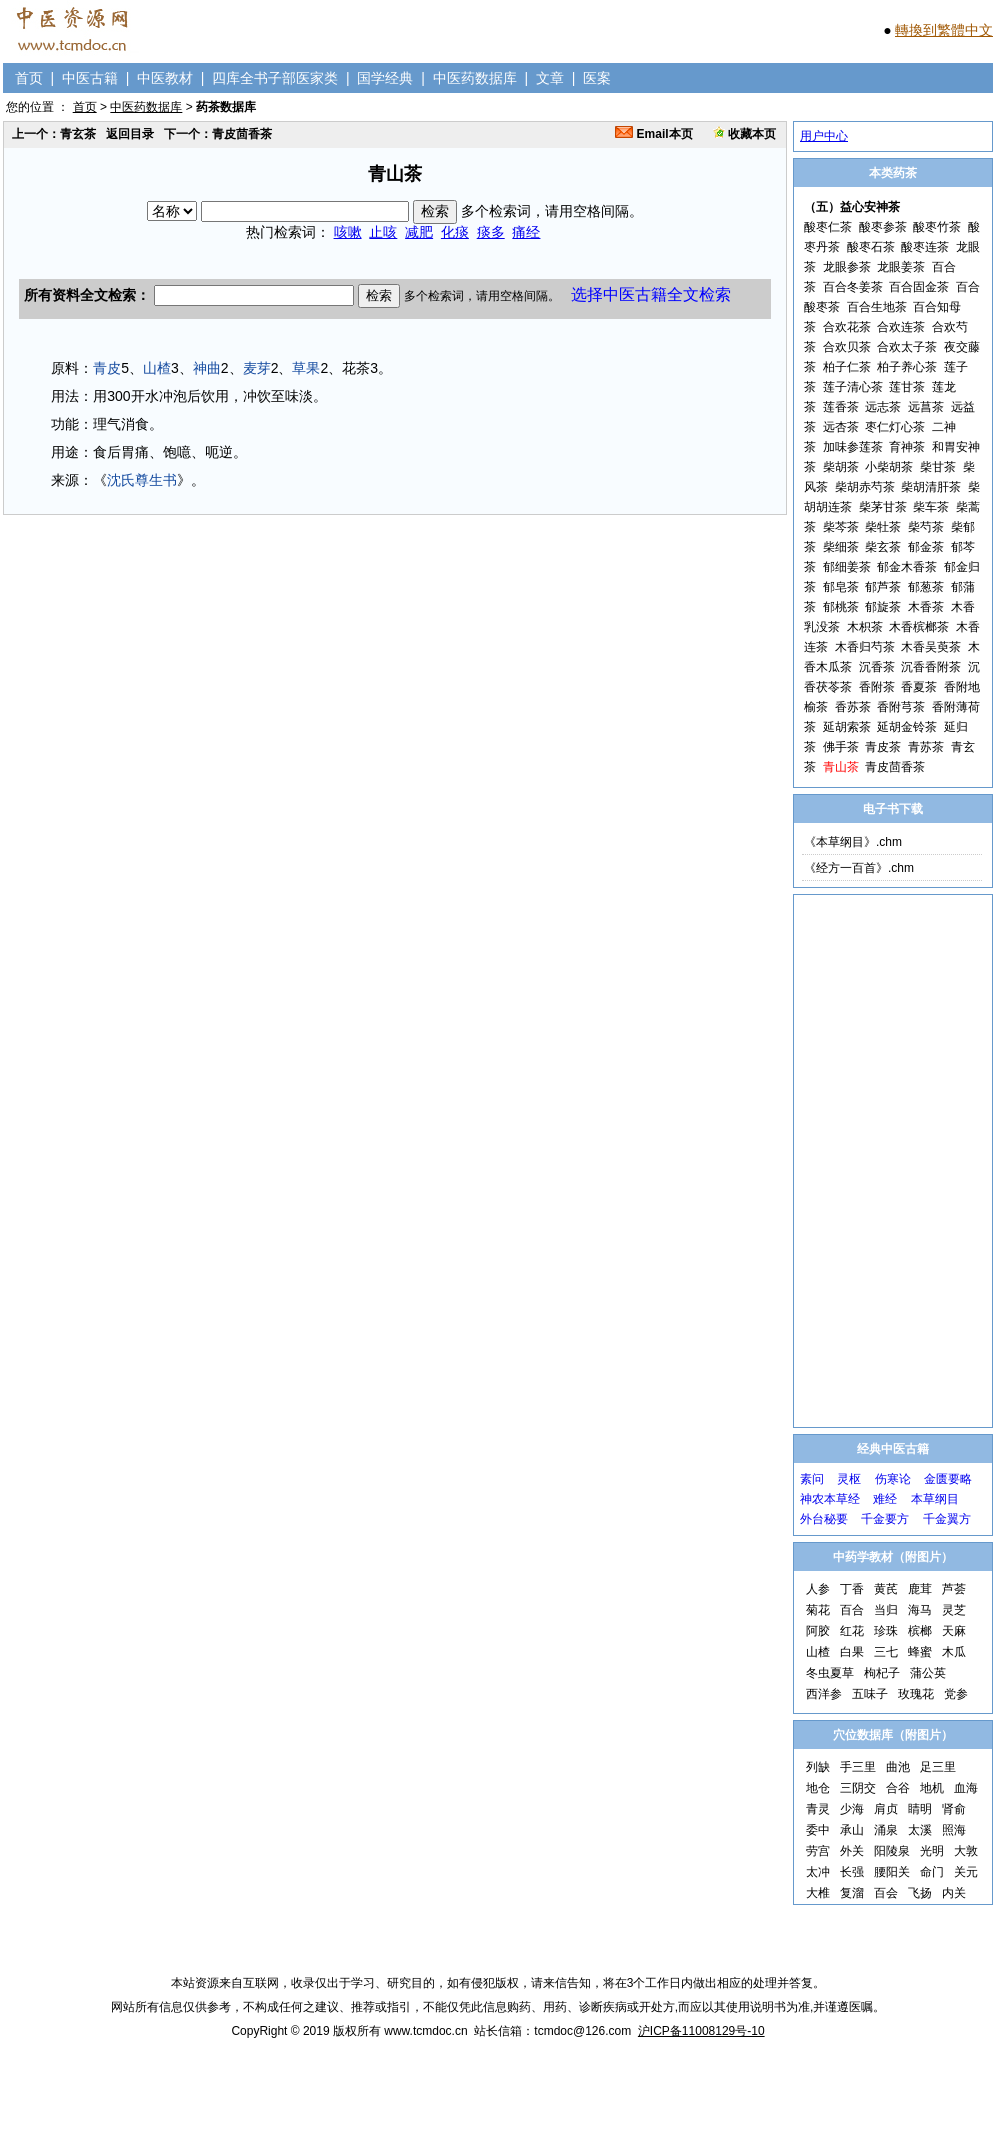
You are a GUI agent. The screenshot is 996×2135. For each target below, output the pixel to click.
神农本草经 (830, 1499)
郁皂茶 (841, 587)
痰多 (491, 232)
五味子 (870, 1694)
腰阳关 (892, 1872)
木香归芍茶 (865, 647)
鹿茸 (920, 1589)
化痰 (455, 232)
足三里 (938, 1767)
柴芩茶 (841, 527)
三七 (886, 1652)
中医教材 (165, 78)
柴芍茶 (926, 527)
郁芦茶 (883, 587)
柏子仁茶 (847, 367)
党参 (956, 1694)
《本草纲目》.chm (853, 842)
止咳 (383, 232)
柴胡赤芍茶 (865, 487)
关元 (966, 1872)
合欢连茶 (901, 327)
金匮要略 (948, 1479)
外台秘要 (824, 1519)
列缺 (818, 1767)
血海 (966, 1788)
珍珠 (886, 1631)
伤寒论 (893, 1479)
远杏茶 (841, 427)
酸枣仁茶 (828, 227)
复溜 (852, 1893)
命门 (932, 1872)
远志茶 (883, 407)
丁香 (852, 1589)
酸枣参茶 (883, 227)
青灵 (818, 1809)
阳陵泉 (892, 1851)
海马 (920, 1610)
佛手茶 (841, 747)
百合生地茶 (877, 307)
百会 (886, 1893)
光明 (932, 1851)
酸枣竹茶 (937, 227)
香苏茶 (853, 707)
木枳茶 (865, 627)
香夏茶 (919, 687)
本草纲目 (935, 1499)
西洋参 (824, 1694)
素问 (812, 1479)
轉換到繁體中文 (944, 30)
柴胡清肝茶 (931, 487)
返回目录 (130, 134)
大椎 (818, 1893)
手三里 (858, 1767)
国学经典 (385, 78)
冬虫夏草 (830, 1673)
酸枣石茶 (871, 247)
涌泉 (886, 1830)
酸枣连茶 (925, 247)
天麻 (954, 1631)
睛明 (920, 1809)
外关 (852, 1851)
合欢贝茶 (847, 347)
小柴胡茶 (889, 467)
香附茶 (877, 687)
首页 (29, 78)
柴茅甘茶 (883, 507)
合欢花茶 (847, 327)
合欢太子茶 (907, 347)
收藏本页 (744, 134)
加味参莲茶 (853, 447)
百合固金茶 (919, 287)
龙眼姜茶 (901, 267)
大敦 (966, 1851)
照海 (954, 1830)
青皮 (107, 368)
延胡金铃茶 (907, 727)
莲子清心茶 (853, 387)
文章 (550, 78)
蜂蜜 (920, 1652)
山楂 (157, 368)
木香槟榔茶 (919, 627)
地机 (932, 1788)
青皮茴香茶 (895, 767)
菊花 (818, 1610)
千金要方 (885, 1519)
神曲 (207, 368)
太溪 (920, 1830)
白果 (852, 1652)
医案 (597, 78)
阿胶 (818, 1631)
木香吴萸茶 (931, 647)
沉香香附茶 (931, 667)
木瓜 (954, 1652)
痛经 (526, 232)
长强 (852, 1872)
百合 (852, 1610)
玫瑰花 (916, 1694)
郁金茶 (926, 547)
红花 (852, 1631)
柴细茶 (841, 547)
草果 (306, 368)
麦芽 (257, 368)
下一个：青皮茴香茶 (218, 134)
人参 (818, 1589)
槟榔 (920, 1631)
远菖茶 (926, 407)
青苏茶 (926, 747)
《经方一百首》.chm (859, 868)
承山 (852, 1830)
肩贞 (886, 1809)
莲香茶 (841, 407)
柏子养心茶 (907, 367)
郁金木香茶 (907, 567)
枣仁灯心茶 (895, 427)
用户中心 (824, 136)
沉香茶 (877, 667)
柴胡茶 (841, 467)
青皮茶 (883, 747)
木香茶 (926, 607)
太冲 (818, 1872)
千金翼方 (947, 1519)
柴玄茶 (883, 547)
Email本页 (653, 134)
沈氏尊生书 (142, 480)
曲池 (898, 1767)
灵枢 (849, 1479)
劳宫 (818, 1851)
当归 (886, 1610)
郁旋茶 (883, 607)
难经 (885, 1499)
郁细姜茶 (847, 567)
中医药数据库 (475, 78)
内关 (954, 1893)
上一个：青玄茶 (54, 134)
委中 (818, 1830)
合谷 (898, 1788)
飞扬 (920, 1893)
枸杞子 (882, 1673)
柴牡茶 (883, 527)
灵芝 (954, 1610)
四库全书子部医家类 (275, 78)
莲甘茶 (907, 387)
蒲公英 (928, 1673)
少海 (852, 1809)
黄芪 (886, 1589)
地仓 (818, 1788)
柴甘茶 (938, 467)
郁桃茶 (841, 607)
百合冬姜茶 (853, 287)
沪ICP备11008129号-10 (701, 2031)
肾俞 (954, 1809)
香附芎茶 (901, 707)
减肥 (419, 232)
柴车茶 (931, 507)
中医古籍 (90, 78)
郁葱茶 (926, 587)
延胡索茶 (847, 727)
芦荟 (954, 1589)
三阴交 (858, 1788)
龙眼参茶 (847, 267)
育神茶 (907, 447)
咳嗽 (348, 232)
